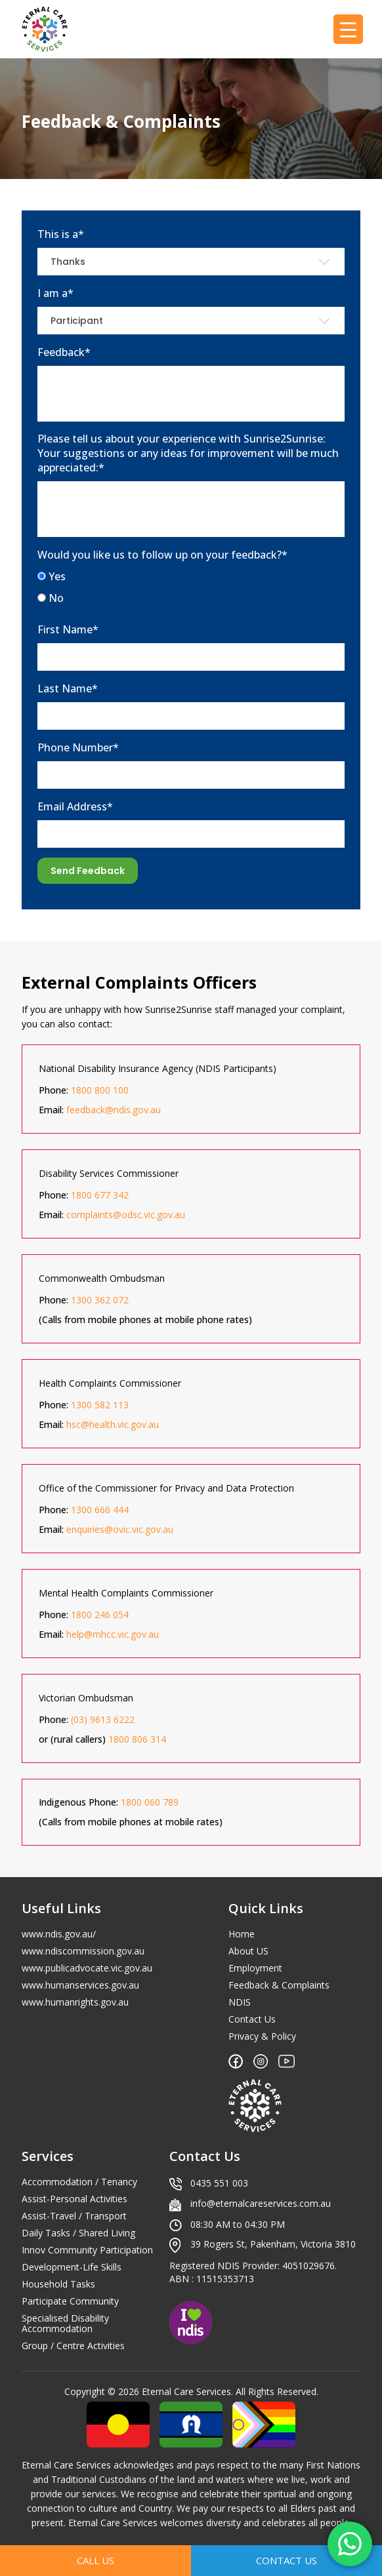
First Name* (67, 629)
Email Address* (75, 806)
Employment (255, 1968)
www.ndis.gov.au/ (59, 1934)
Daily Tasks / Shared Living (78, 2233)
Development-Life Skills (71, 2267)
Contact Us (252, 2019)
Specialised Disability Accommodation (65, 2323)
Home (241, 1934)
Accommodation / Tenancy (79, 2182)
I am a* (55, 293)
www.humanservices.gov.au (80, 1985)
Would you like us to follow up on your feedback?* (162, 554)
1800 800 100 (100, 1090)
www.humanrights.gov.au (75, 2002)
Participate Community (70, 2301)
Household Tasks (58, 2284)
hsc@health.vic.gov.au (112, 1424)
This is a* (60, 234)
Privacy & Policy (262, 2036)
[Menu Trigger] (348, 29)
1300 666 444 (100, 1509)
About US (248, 1951)
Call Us (95, 2560)
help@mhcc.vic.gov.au (112, 1634)
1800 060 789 (150, 1802)
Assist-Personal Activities (74, 2199)
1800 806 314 (137, 1739)
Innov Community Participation (87, 2250)
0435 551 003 (219, 2183)
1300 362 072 (100, 1300)
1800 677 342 (100, 1195)
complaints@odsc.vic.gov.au (125, 1214)
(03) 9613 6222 (103, 1719)
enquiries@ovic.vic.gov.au (119, 1529)
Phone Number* (78, 747)
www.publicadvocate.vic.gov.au (87, 1968)
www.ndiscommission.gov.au (83, 1951)
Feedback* (64, 352)
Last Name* (67, 688)
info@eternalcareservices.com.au (260, 2203)
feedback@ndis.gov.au (113, 1109)
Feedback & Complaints (278, 1985)
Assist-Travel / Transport (74, 2216)
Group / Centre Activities (73, 2346)
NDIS (239, 2002)
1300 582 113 (100, 1404)
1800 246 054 (100, 1614)
